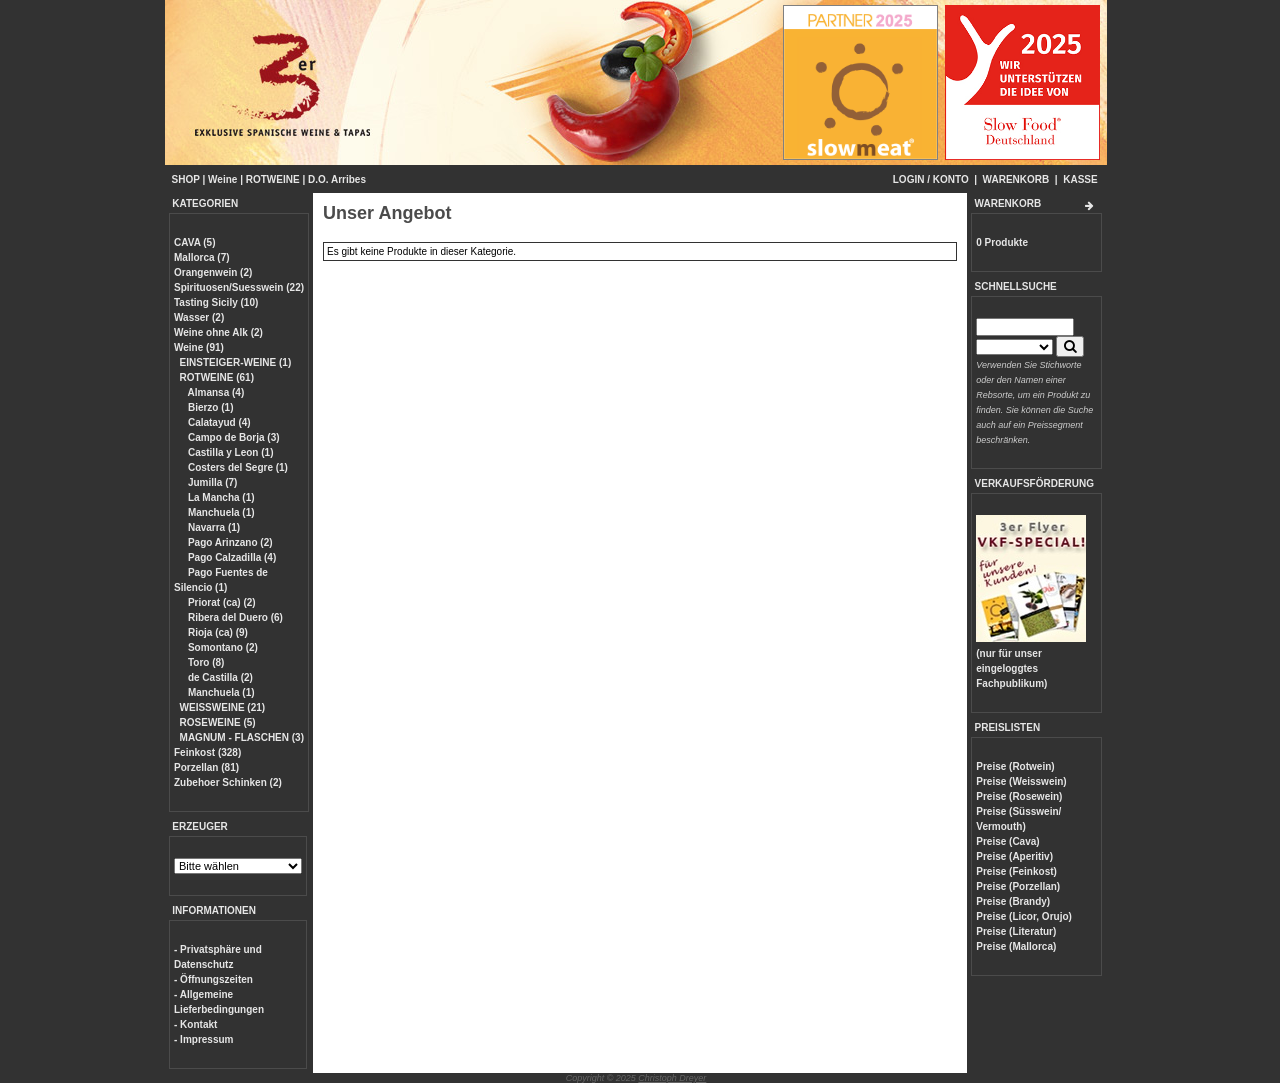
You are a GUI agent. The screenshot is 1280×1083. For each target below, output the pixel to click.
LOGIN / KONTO (931, 179)
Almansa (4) (214, 392)
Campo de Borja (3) (232, 437)
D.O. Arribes (337, 179)
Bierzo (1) (209, 407)
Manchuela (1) (219, 512)
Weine (222, 179)
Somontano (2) (221, 647)
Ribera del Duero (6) (234, 617)
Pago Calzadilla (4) (230, 557)
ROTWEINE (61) (217, 377)
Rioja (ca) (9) (216, 632)
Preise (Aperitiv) (1014, 856)
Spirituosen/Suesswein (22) (239, 287)
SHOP (186, 179)
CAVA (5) (194, 242)
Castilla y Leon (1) (229, 452)
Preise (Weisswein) (1021, 781)
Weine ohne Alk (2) (218, 332)
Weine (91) (199, 347)
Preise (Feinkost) (1016, 871)
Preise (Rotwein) (1015, 766)
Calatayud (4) (218, 422)
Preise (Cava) (1007, 841)
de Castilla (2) (219, 677)
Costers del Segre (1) (236, 467)
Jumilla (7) (211, 482)
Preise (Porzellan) (1018, 886)
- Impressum (203, 1039)
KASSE (1080, 179)
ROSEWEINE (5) (218, 722)
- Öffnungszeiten (213, 979)
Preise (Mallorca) (1016, 946)
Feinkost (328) (207, 752)
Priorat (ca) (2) (220, 602)
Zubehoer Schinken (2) (228, 782)
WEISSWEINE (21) (223, 707)
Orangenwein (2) (213, 272)
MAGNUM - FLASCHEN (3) (242, 737)
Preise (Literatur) (1016, 931)
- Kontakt (195, 1024)
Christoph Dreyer (672, 1078)
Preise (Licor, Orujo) (1024, 916)
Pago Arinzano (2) (228, 542)
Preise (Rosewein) (1019, 796)
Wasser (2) (199, 317)
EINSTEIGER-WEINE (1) (236, 362)
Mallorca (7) (202, 257)
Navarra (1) (212, 527)
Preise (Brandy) (1013, 901)
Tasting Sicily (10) (216, 302)
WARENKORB (1016, 179)
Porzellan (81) (206, 767)
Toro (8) (204, 662)
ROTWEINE (273, 179)
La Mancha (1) (219, 497)
